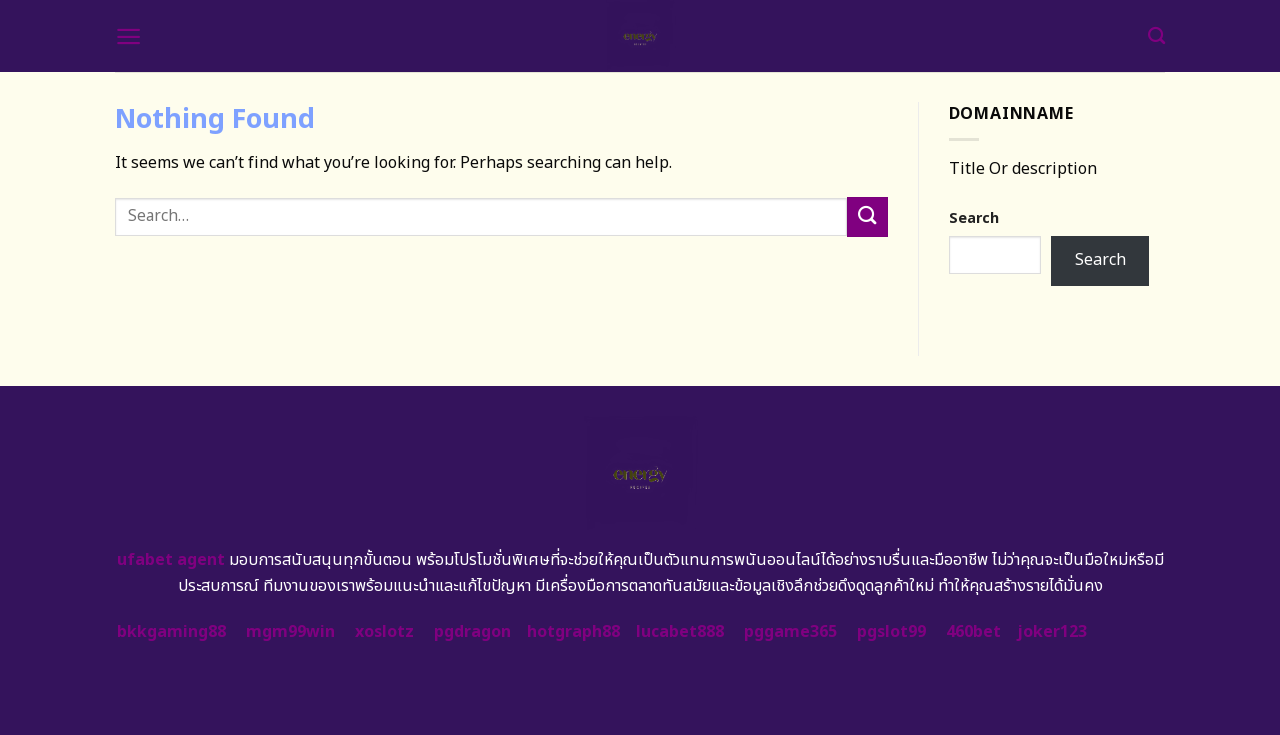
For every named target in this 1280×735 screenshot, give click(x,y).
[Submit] (867, 216)
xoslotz (384, 632)
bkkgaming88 (171, 632)
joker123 (1052, 632)
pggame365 (790, 632)
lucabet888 (680, 632)
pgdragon (472, 632)
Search (974, 218)
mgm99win (290, 632)
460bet (973, 632)
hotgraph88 (573, 632)
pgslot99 (891, 632)
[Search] (1156, 36)
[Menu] (128, 36)
